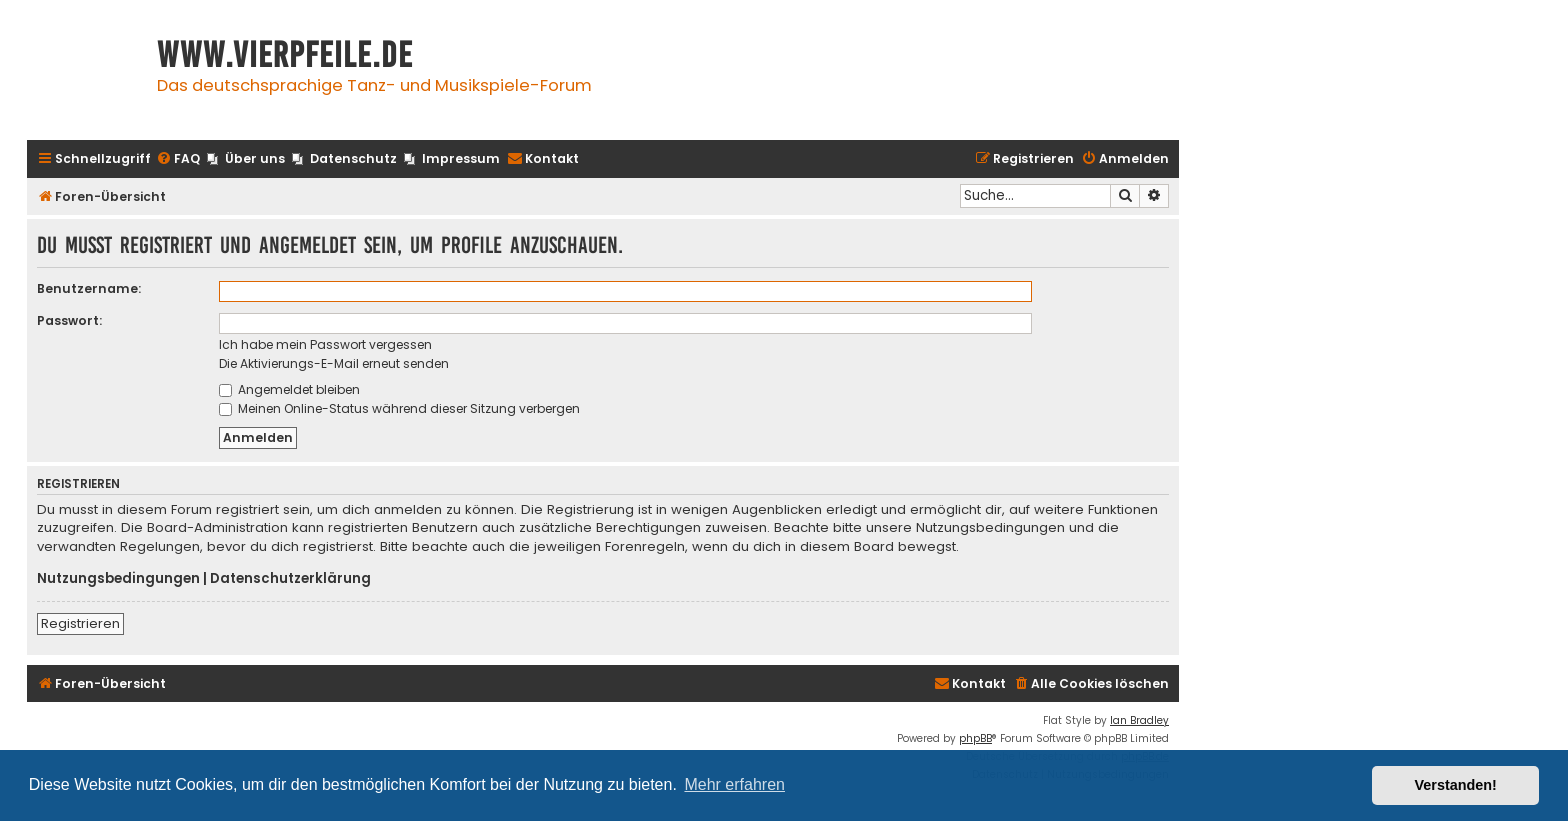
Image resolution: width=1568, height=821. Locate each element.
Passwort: (69, 320)
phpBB (975, 738)
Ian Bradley (1139, 720)
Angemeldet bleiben (289, 389)
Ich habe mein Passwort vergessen (325, 344)
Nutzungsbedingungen (118, 579)
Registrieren (80, 623)
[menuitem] (178, 159)
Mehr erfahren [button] (734, 784)
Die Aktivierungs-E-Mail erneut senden (334, 363)
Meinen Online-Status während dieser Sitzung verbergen (399, 408)
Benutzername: (89, 288)
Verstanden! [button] (1456, 785)
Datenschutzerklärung (290, 579)
